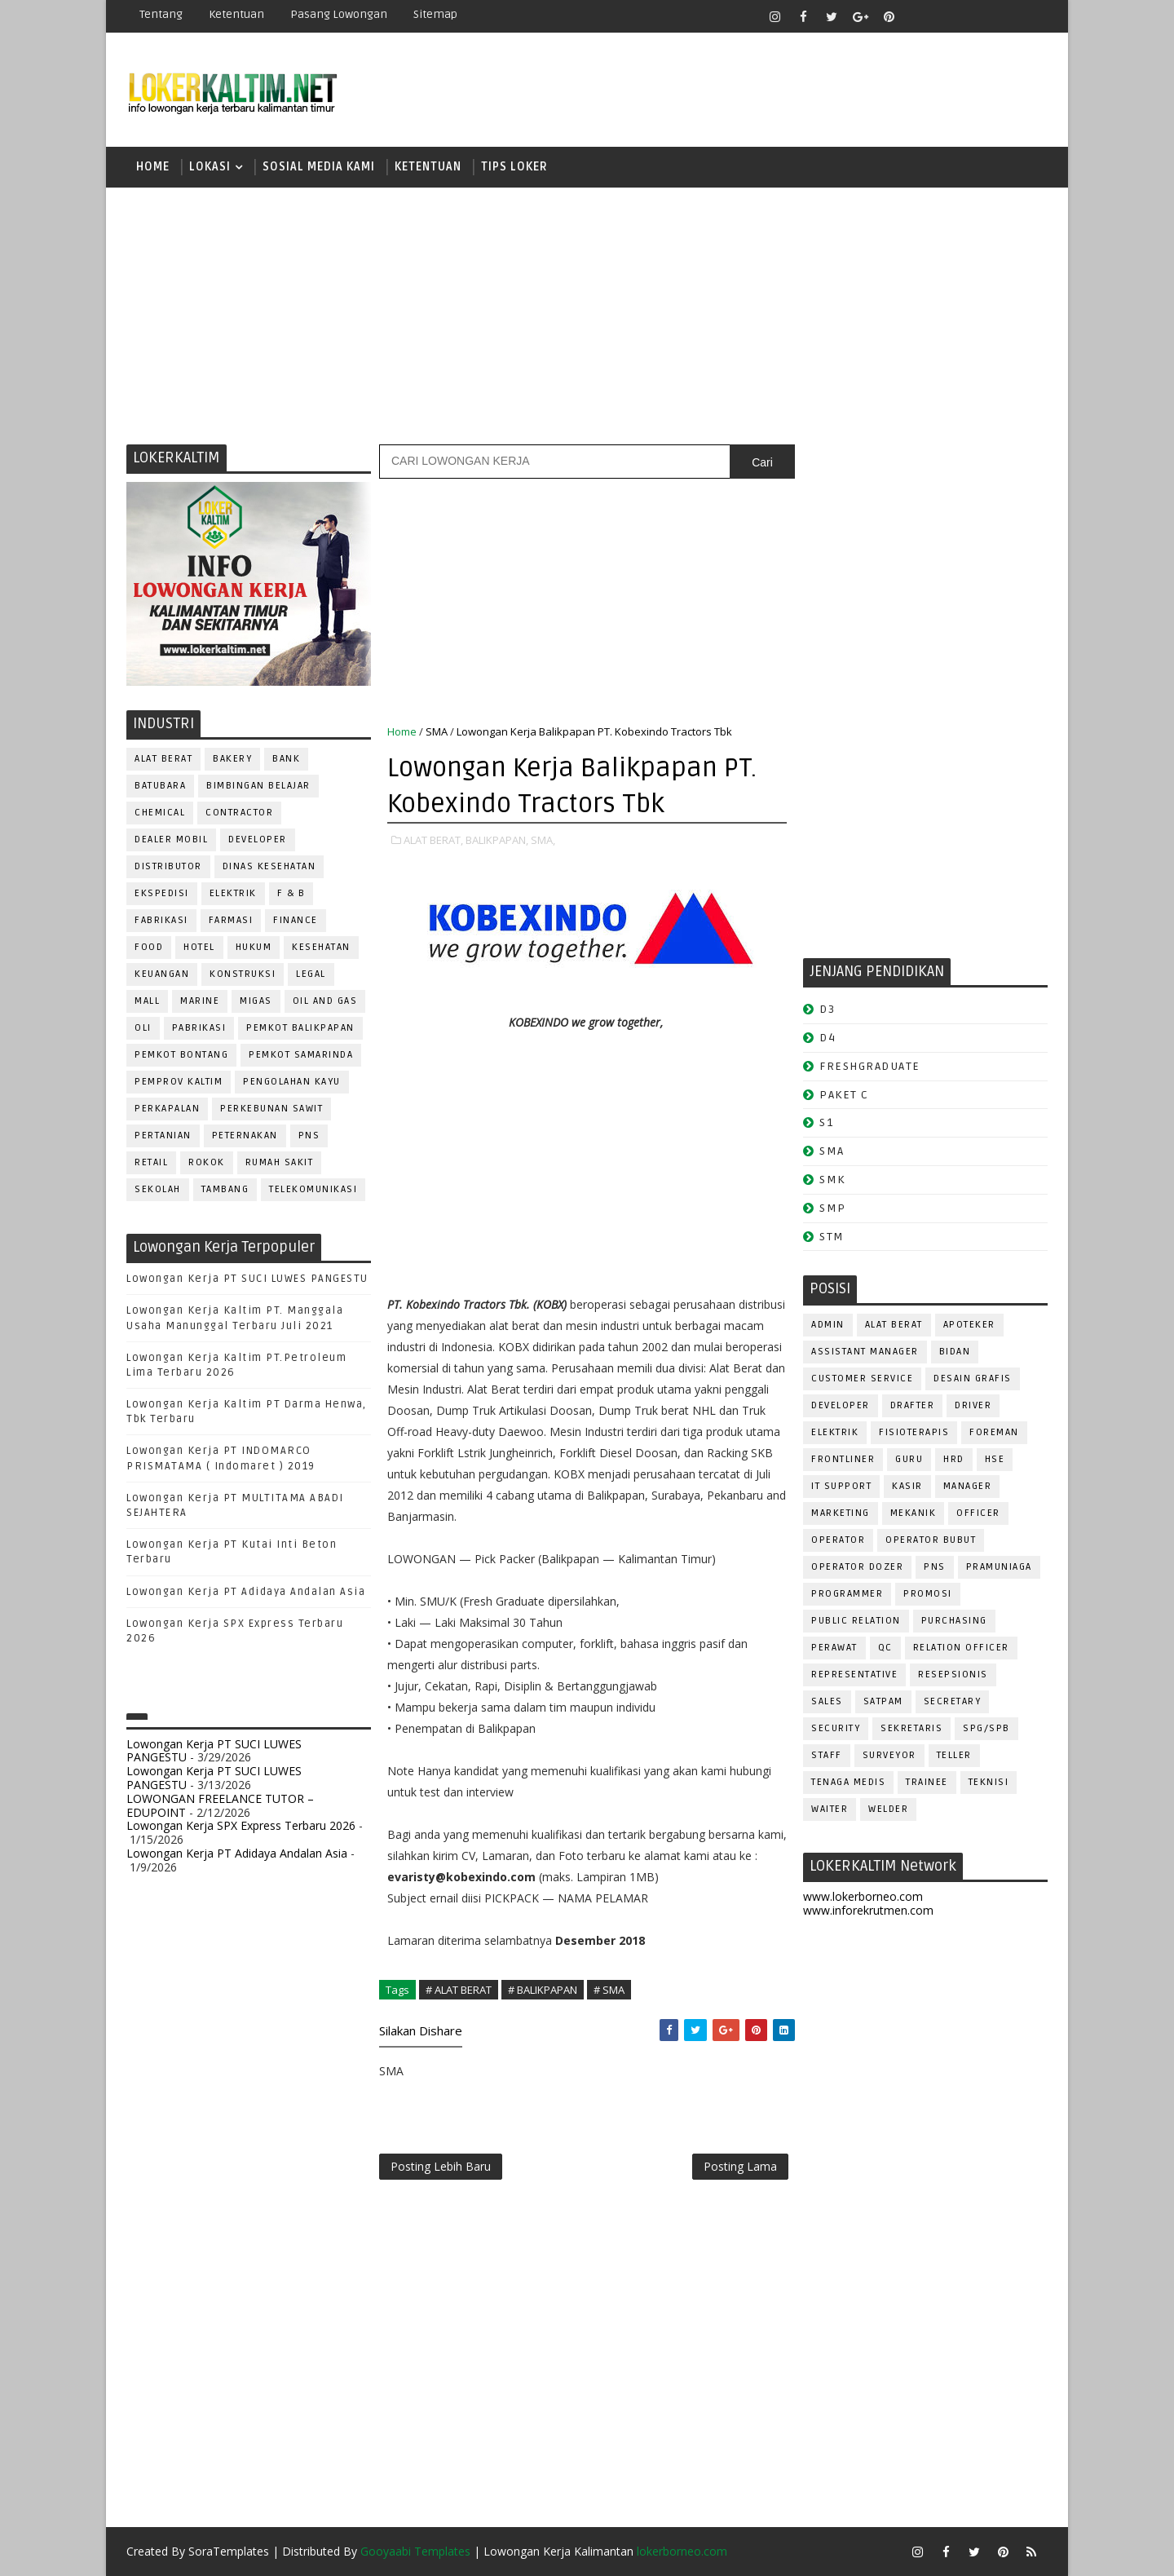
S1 (826, 1122)
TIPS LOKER (514, 167)
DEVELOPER (257, 839)
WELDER (888, 1809)
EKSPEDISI (162, 893)
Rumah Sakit (279, 1162)
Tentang (161, 14)
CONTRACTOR (239, 812)
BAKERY (232, 759)
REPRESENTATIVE (854, 1674)
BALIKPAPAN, (497, 840)
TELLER (954, 1755)
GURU (909, 1459)
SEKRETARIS (911, 1728)
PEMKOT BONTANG (181, 1055)
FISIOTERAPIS (914, 1432)
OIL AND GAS (325, 1001)
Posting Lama (740, 2166)
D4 (827, 1038)
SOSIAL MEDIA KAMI (319, 167)
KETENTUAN (428, 167)
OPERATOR (838, 1540)
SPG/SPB (986, 1728)
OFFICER (978, 1513)
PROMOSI (927, 1594)
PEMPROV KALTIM (179, 1082)
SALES (827, 1701)
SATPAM (883, 1701)
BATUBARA (160, 786)
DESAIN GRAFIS (972, 1378)
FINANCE (295, 920)
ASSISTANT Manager (865, 1351)
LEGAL (311, 974)
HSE (995, 1459)
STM (832, 1237)
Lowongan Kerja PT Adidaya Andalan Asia (245, 1591)
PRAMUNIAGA (999, 1567)
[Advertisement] (587, 314)
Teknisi (989, 1782)
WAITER (829, 1809)
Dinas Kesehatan (269, 866)
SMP (832, 1208)
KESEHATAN (321, 947)
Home (153, 167)
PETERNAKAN (245, 1135)
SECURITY (835, 1728)
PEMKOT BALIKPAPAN (300, 1028)
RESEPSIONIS (953, 1674)
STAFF (826, 1755)
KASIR (907, 1486)
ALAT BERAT (163, 759)
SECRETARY (953, 1701)
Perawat (834, 1647)
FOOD (149, 947)
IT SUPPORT (841, 1486)
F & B (291, 893)
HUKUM (254, 947)
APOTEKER (969, 1325)
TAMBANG (225, 1189)
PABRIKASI (199, 1028)
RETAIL (151, 1162)
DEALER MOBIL (171, 839)
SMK (832, 1179)
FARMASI (231, 920)
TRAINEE (927, 1782)
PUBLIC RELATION (856, 1621)
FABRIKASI (161, 920)
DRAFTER (912, 1405)
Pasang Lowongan (338, 14)
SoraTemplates (228, 2551)
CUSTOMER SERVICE (862, 1378)
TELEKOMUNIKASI (313, 1189)
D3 (827, 1009)
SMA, (543, 840)
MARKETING (840, 1513)
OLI (143, 1028)
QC (885, 1647)
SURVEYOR (889, 1755)
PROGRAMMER (847, 1594)
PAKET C (844, 1095)
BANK (286, 759)
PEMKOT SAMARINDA (301, 1055)
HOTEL (199, 947)
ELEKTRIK (233, 893)
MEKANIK (913, 1513)
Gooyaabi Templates (415, 2551)
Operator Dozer (857, 1567)
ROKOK (206, 1162)
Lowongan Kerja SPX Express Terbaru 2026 (240, 1825)
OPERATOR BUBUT (930, 1540)
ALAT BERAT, (433, 840)
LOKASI (210, 167)
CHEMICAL (160, 812)
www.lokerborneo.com (863, 1896)
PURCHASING (954, 1621)
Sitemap (435, 14)
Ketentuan (236, 14)
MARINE (199, 1001)
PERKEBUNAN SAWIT (271, 1108)
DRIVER (973, 1405)
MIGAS (256, 1001)
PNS (309, 1135)
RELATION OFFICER (961, 1647)
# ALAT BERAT (459, 1989)
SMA (437, 731)
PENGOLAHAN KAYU (292, 1082)
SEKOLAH (158, 1189)
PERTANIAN (163, 1135)
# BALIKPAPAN (542, 1989)
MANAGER (967, 1486)
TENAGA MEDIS (848, 1782)
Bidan (955, 1351)
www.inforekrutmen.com (868, 1910)
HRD (953, 1459)
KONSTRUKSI (243, 974)
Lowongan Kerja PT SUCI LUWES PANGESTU (247, 1278)
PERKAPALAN (167, 1108)
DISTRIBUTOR (168, 866)
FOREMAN (994, 1432)
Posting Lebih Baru (441, 2166)
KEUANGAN (162, 974)
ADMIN (828, 1325)
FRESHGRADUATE (869, 1066)
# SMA (609, 1989)
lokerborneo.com (682, 2551)
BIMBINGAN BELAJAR (258, 786)
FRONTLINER (843, 1459)
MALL (147, 1001)
